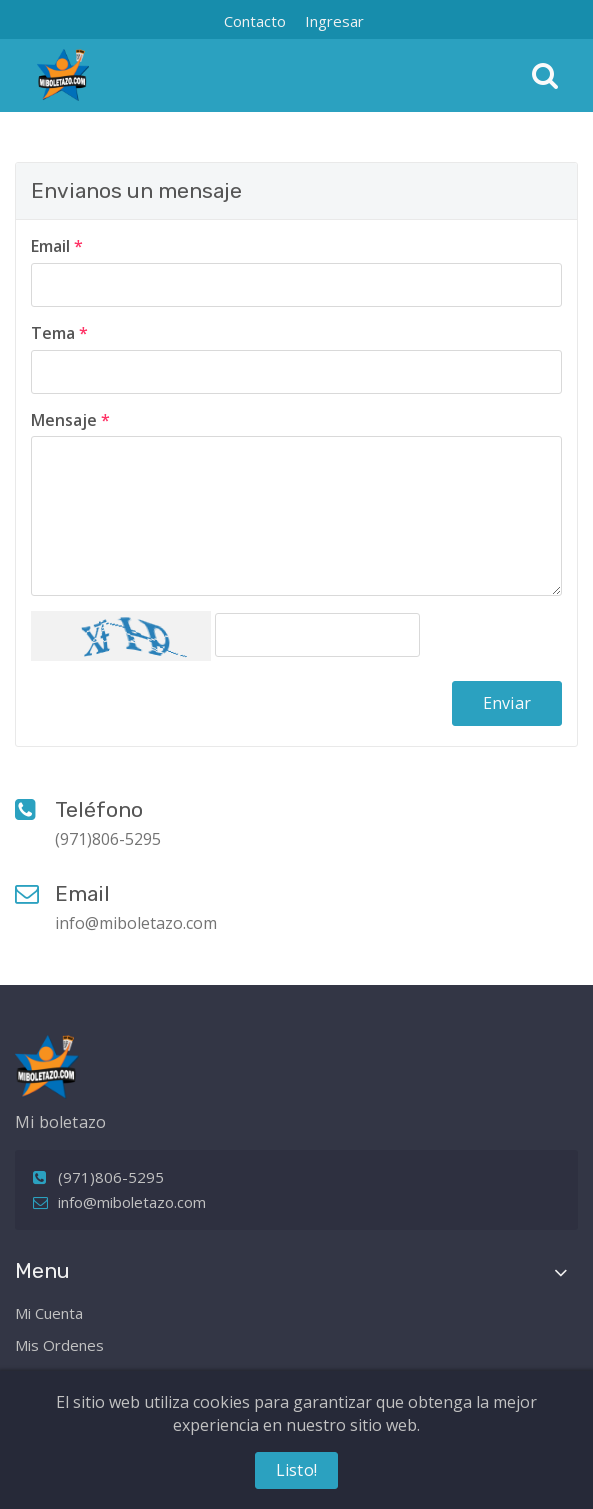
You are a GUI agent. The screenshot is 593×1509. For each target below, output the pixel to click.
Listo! (296, 1470)
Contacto (255, 21)
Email (57, 246)
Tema (59, 333)
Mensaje (70, 420)
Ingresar (334, 21)
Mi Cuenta (49, 1313)
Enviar (507, 703)
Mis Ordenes (59, 1345)
